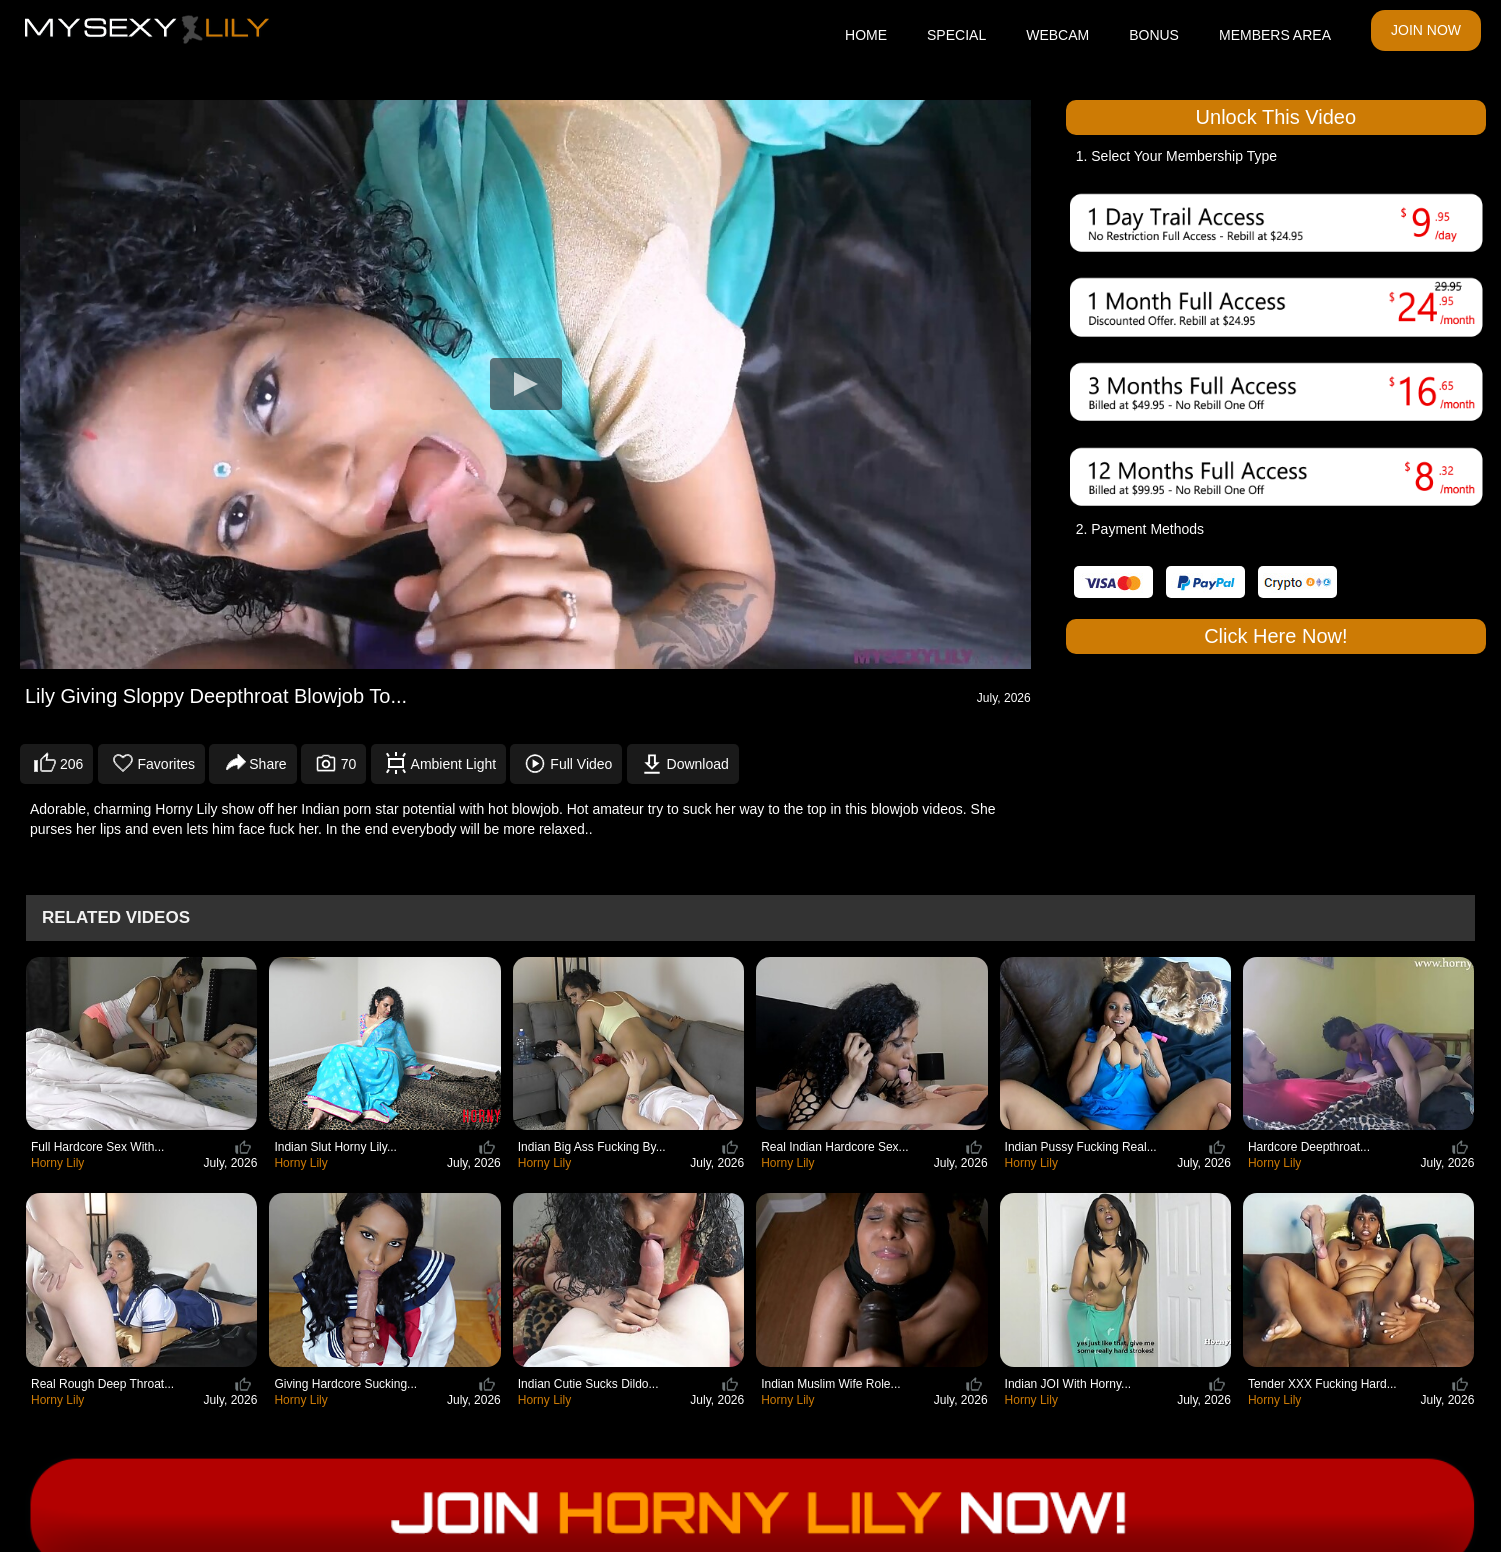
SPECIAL (956, 35)
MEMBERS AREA (1275, 35)
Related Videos (116, 917)
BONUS (1154, 35)
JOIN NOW (1426, 30)
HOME (866, 35)
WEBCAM (1057, 35)
